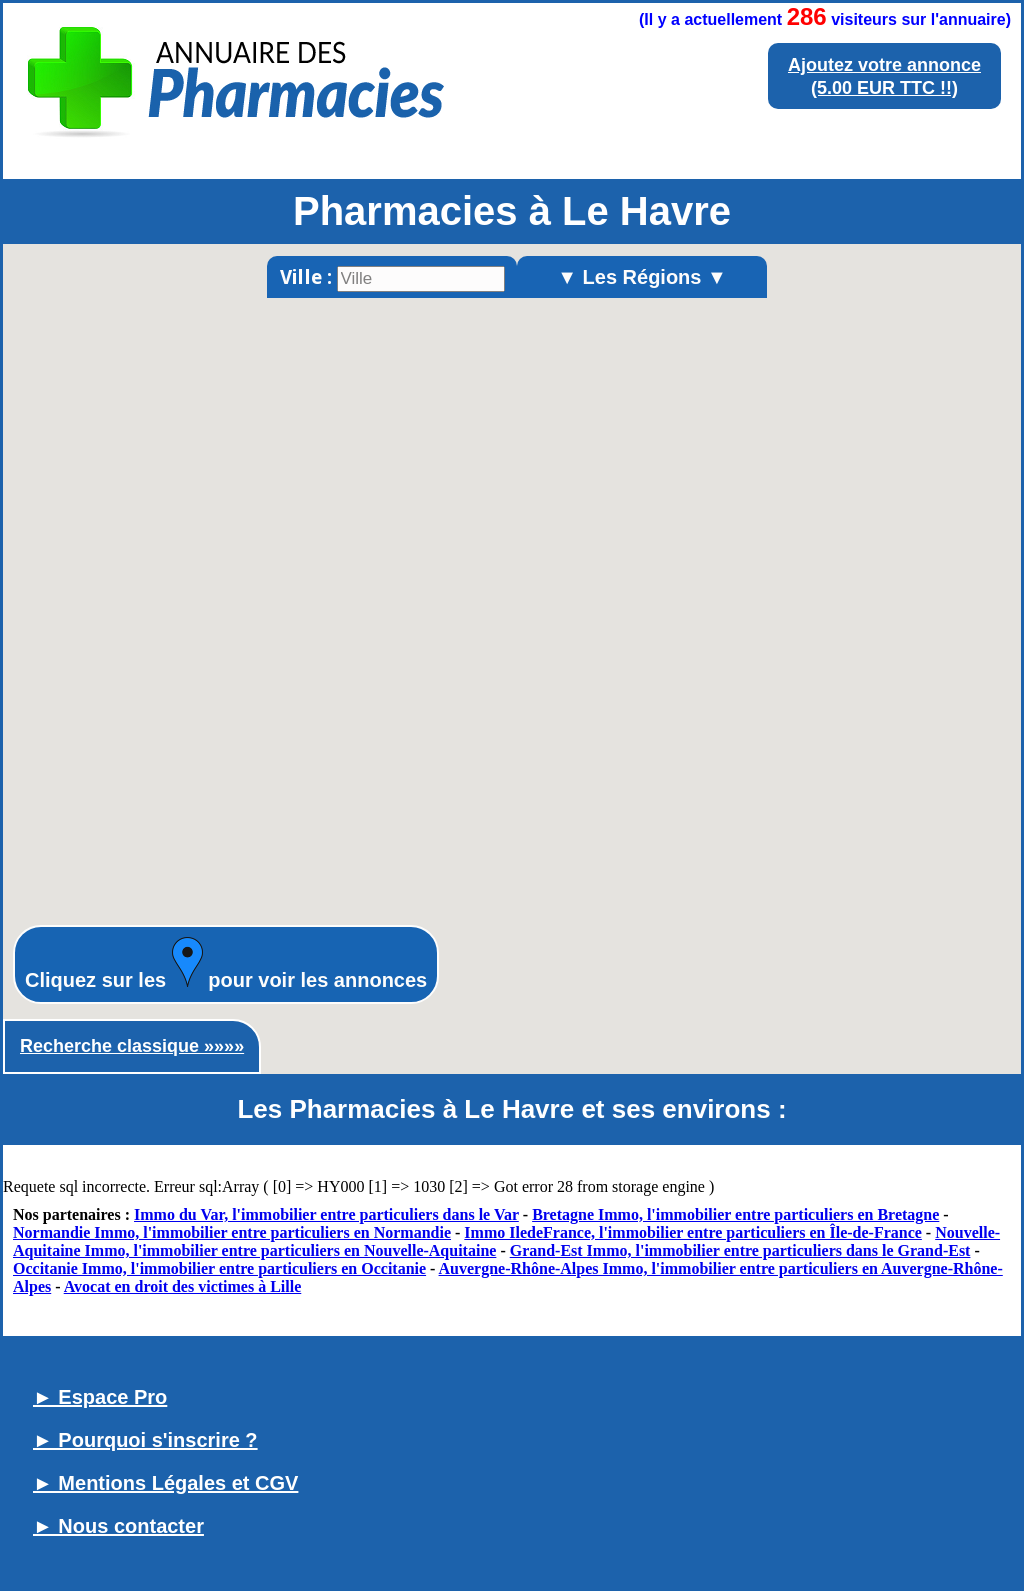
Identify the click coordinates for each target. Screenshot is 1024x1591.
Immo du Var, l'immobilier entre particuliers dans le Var (326, 1214)
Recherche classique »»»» (132, 1046)
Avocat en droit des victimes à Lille (183, 1286)
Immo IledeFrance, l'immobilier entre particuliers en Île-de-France (693, 1232)
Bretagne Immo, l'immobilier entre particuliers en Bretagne (735, 1214)
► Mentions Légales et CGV (165, 1483)
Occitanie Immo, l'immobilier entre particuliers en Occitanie (219, 1268)
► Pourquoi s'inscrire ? (145, 1440)
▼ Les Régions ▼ (642, 277)
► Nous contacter (118, 1526)
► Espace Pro (100, 1397)
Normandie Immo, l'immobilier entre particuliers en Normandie (232, 1232)
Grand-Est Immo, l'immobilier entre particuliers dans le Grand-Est (740, 1250)
